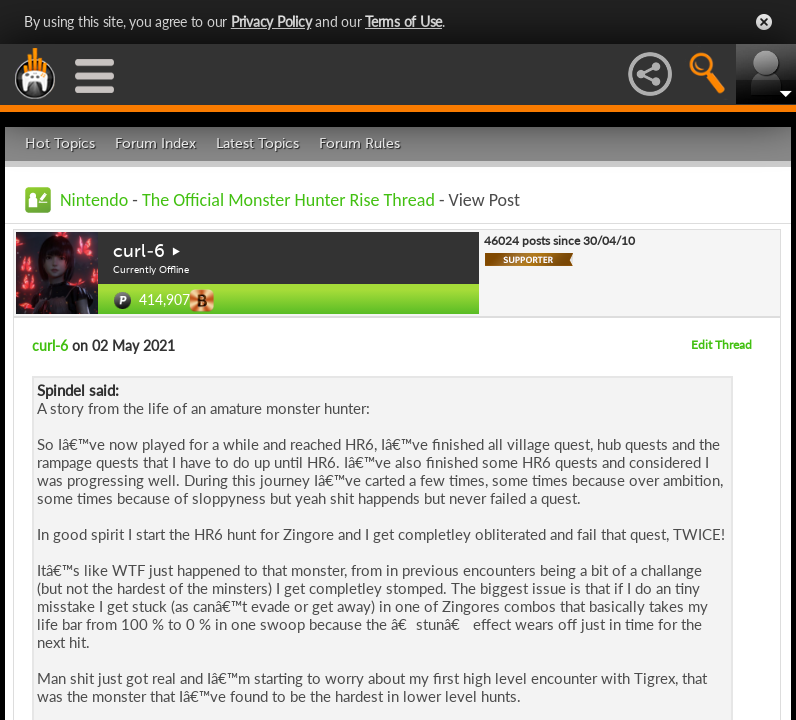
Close (764, 22)
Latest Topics (257, 143)
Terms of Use (403, 21)
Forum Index (155, 143)
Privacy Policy (271, 21)
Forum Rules (359, 143)
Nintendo (94, 200)
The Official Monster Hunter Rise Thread (288, 200)
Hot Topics (60, 143)
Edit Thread (721, 344)
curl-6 (139, 251)
